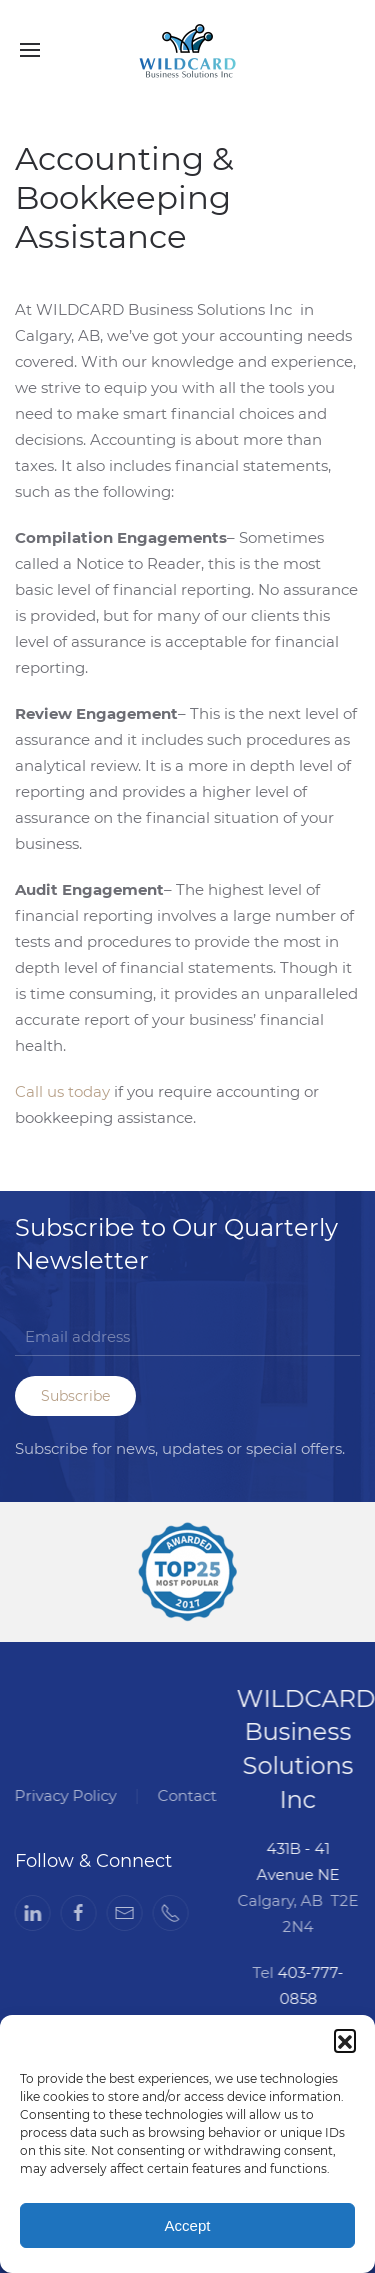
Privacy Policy (64, 1795)
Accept (188, 2225)
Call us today (62, 1091)
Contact (185, 1795)
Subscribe (75, 1396)
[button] (345, 2040)
